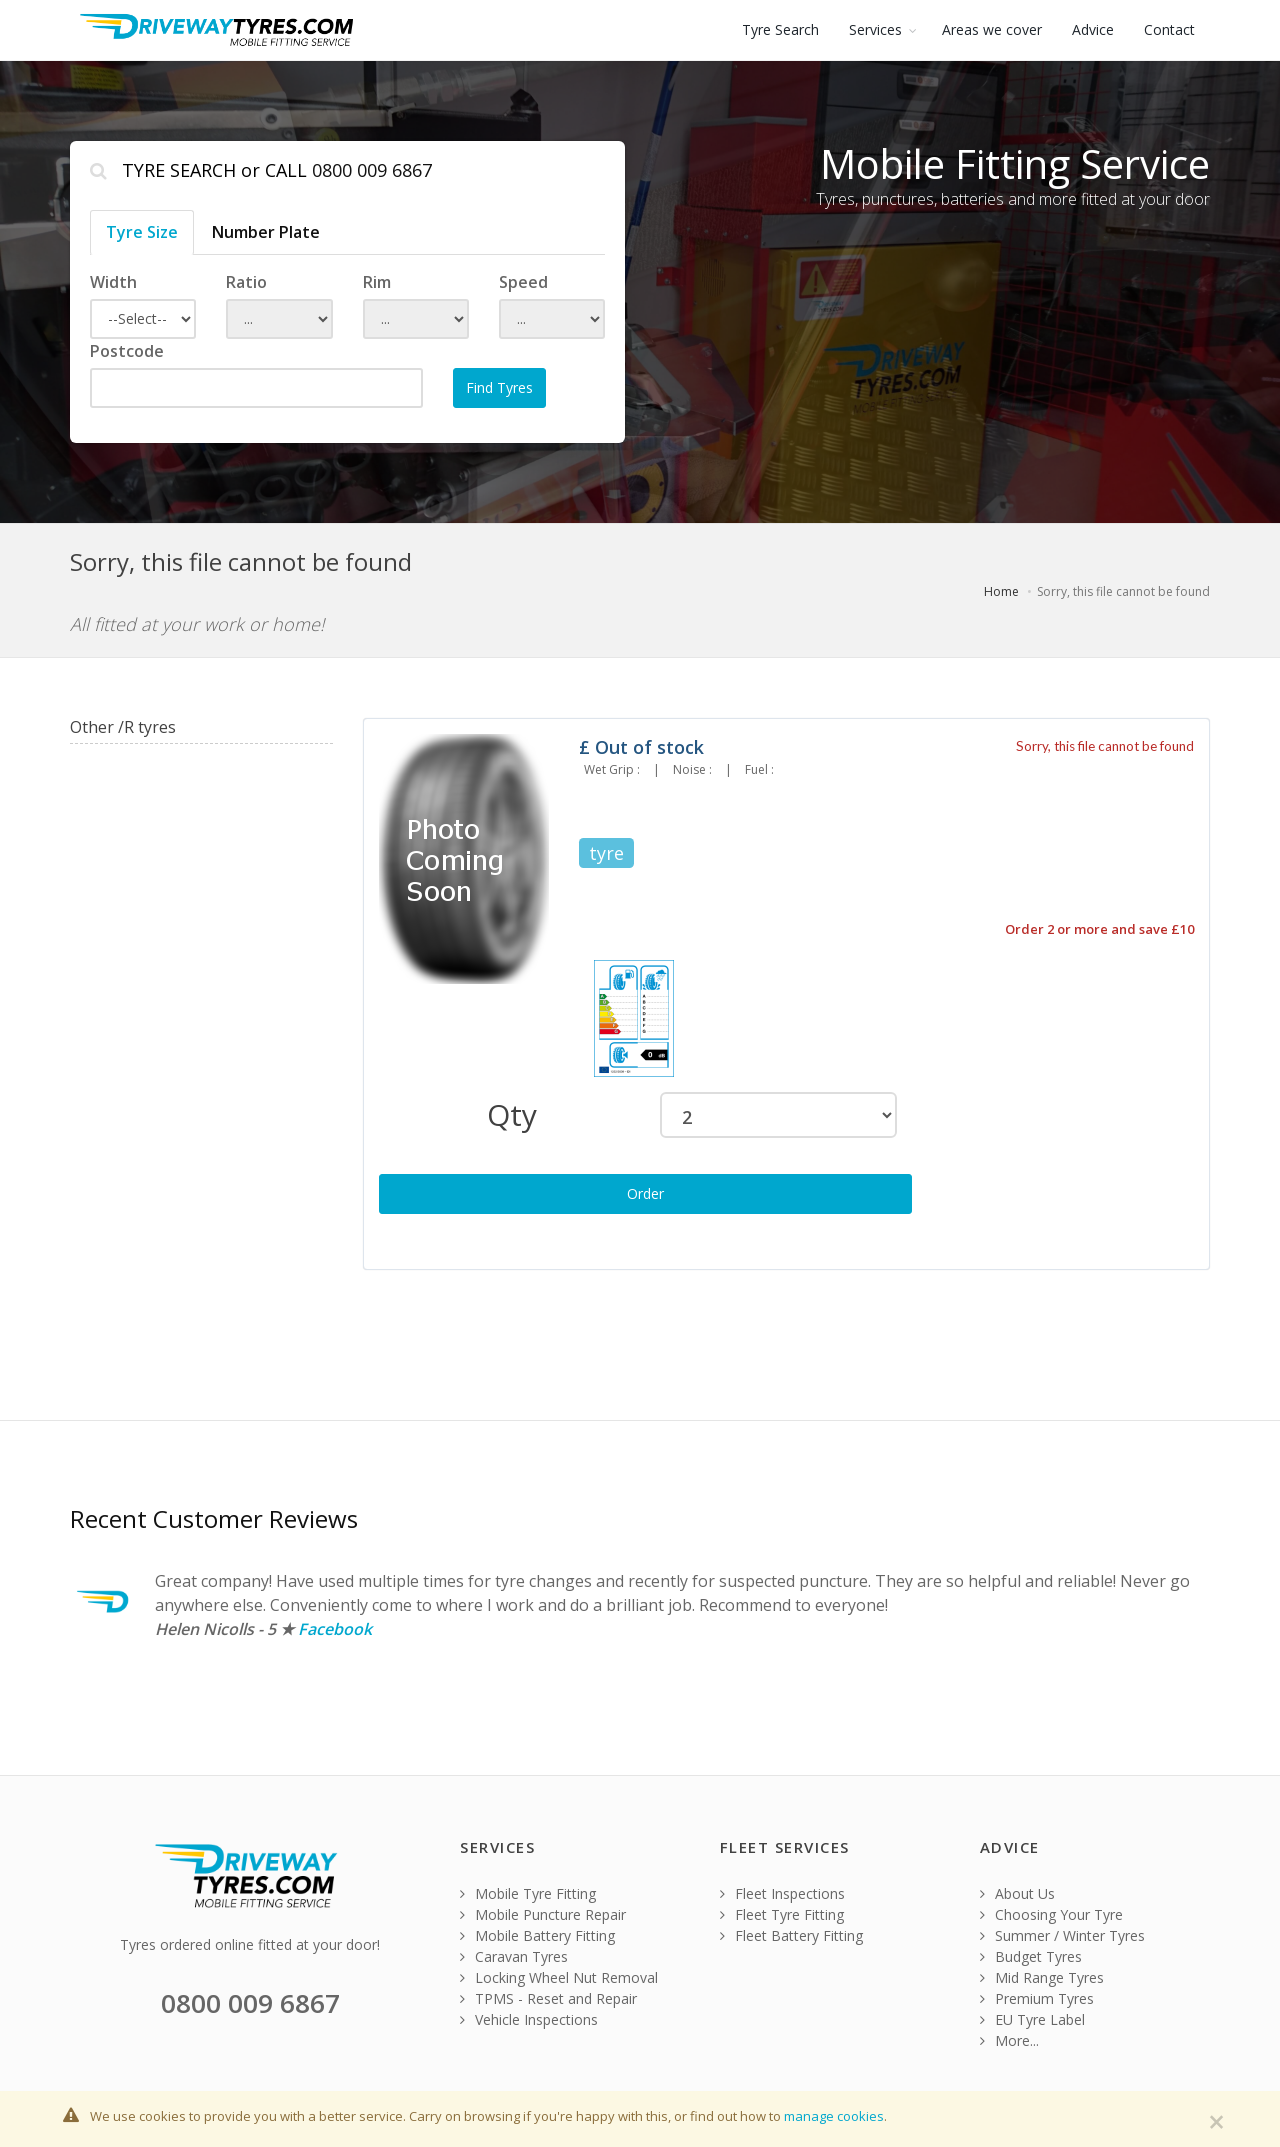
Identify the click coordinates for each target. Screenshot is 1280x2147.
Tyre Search (780, 29)
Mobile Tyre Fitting (528, 1893)
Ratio (246, 282)
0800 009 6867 (372, 170)
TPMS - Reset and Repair (548, 1998)
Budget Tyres (1031, 1956)
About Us (1017, 1893)
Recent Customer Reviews (214, 1518)
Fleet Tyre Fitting (782, 1914)
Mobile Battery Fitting (537, 1935)
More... (1009, 2040)
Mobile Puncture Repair (543, 1914)
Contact (1169, 29)
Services (875, 29)
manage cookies (834, 2116)
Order (645, 1193)
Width (113, 282)
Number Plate (266, 232)
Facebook (335, 1629)
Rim (377, 282)
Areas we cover (992, 29)
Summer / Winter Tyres (1062, 1935)
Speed (523, 282)
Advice (1093, 29)
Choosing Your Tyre (1051, 1914)
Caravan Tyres (514, 1956)
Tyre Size (142, 232)
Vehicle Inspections (529, 2019)
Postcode (127, 351)
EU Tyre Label (1032, 2019)
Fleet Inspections (782, 1893)
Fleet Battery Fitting (791, 1935)
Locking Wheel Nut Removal (559, 1977)
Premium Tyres (1037, 1998)
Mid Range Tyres (1042, 1977)
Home (1001, 591)
